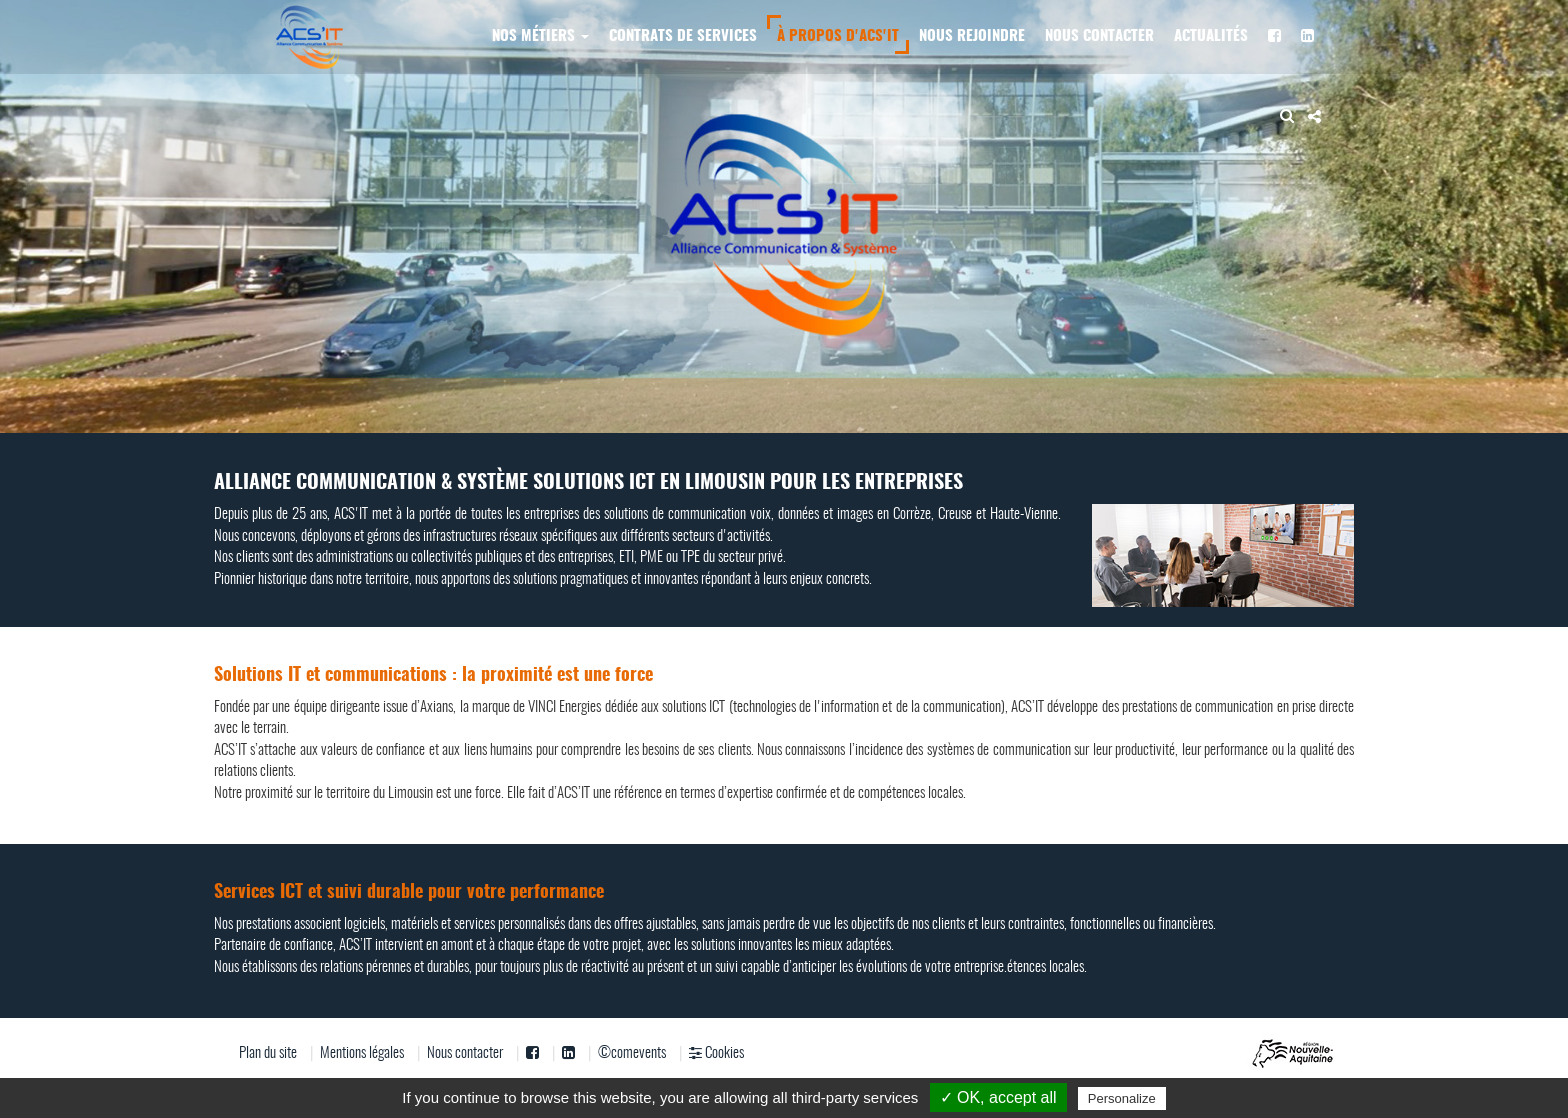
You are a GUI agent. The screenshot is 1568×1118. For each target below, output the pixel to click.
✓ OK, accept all (998, 1097)
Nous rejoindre (972, 36)
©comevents (632, 1053)
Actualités (1211, 36)
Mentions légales (362, 1053)
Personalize (1122, 1098)
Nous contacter (1099, 36)
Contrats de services (683, 36)
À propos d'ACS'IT (838, 36)
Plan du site (268, 1053)
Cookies (716, 1053)
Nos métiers (540, 36)
